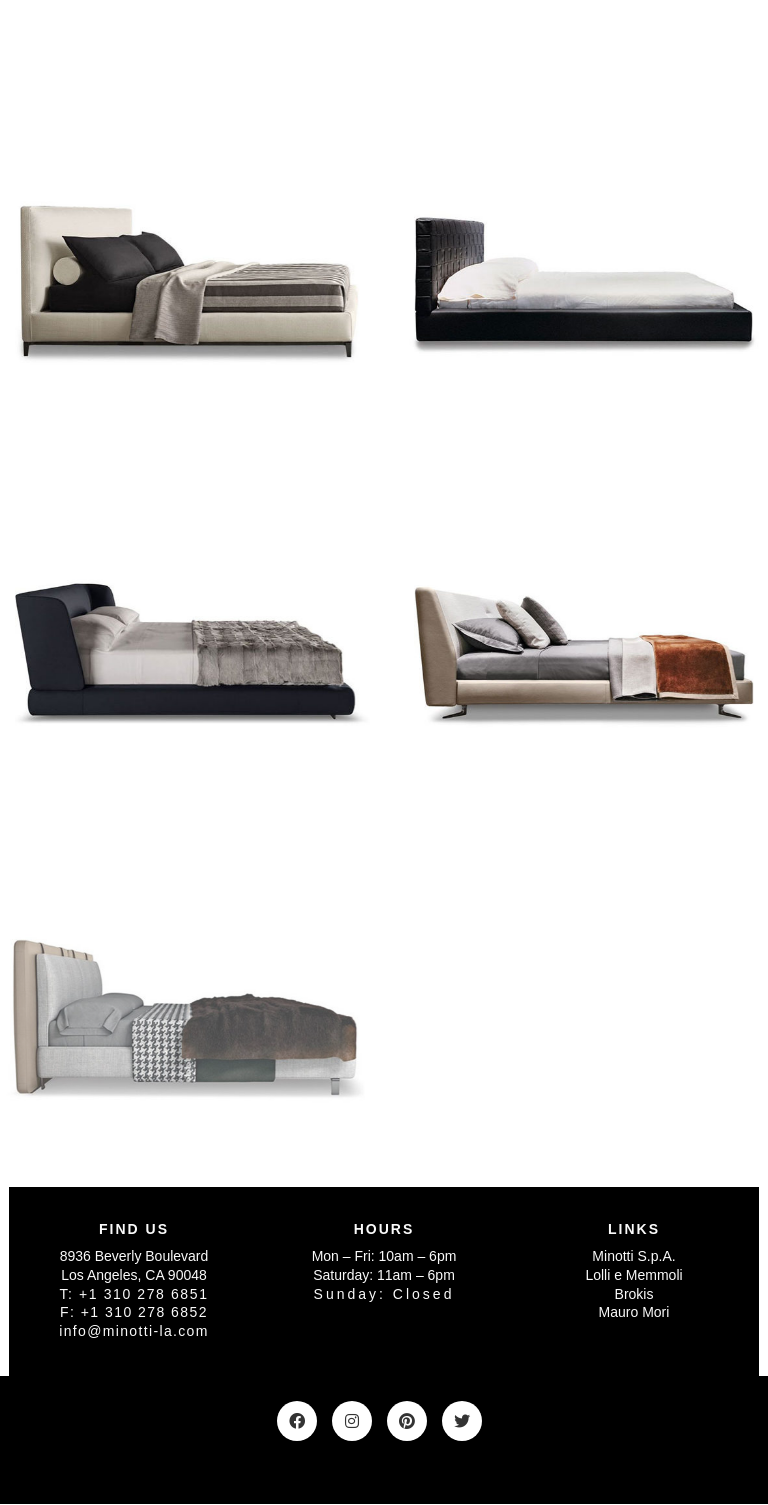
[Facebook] (297, 1421)
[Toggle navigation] (732, 49)
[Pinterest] (407, 1421)
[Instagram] (352, 1421)
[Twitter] (462, 1421)
